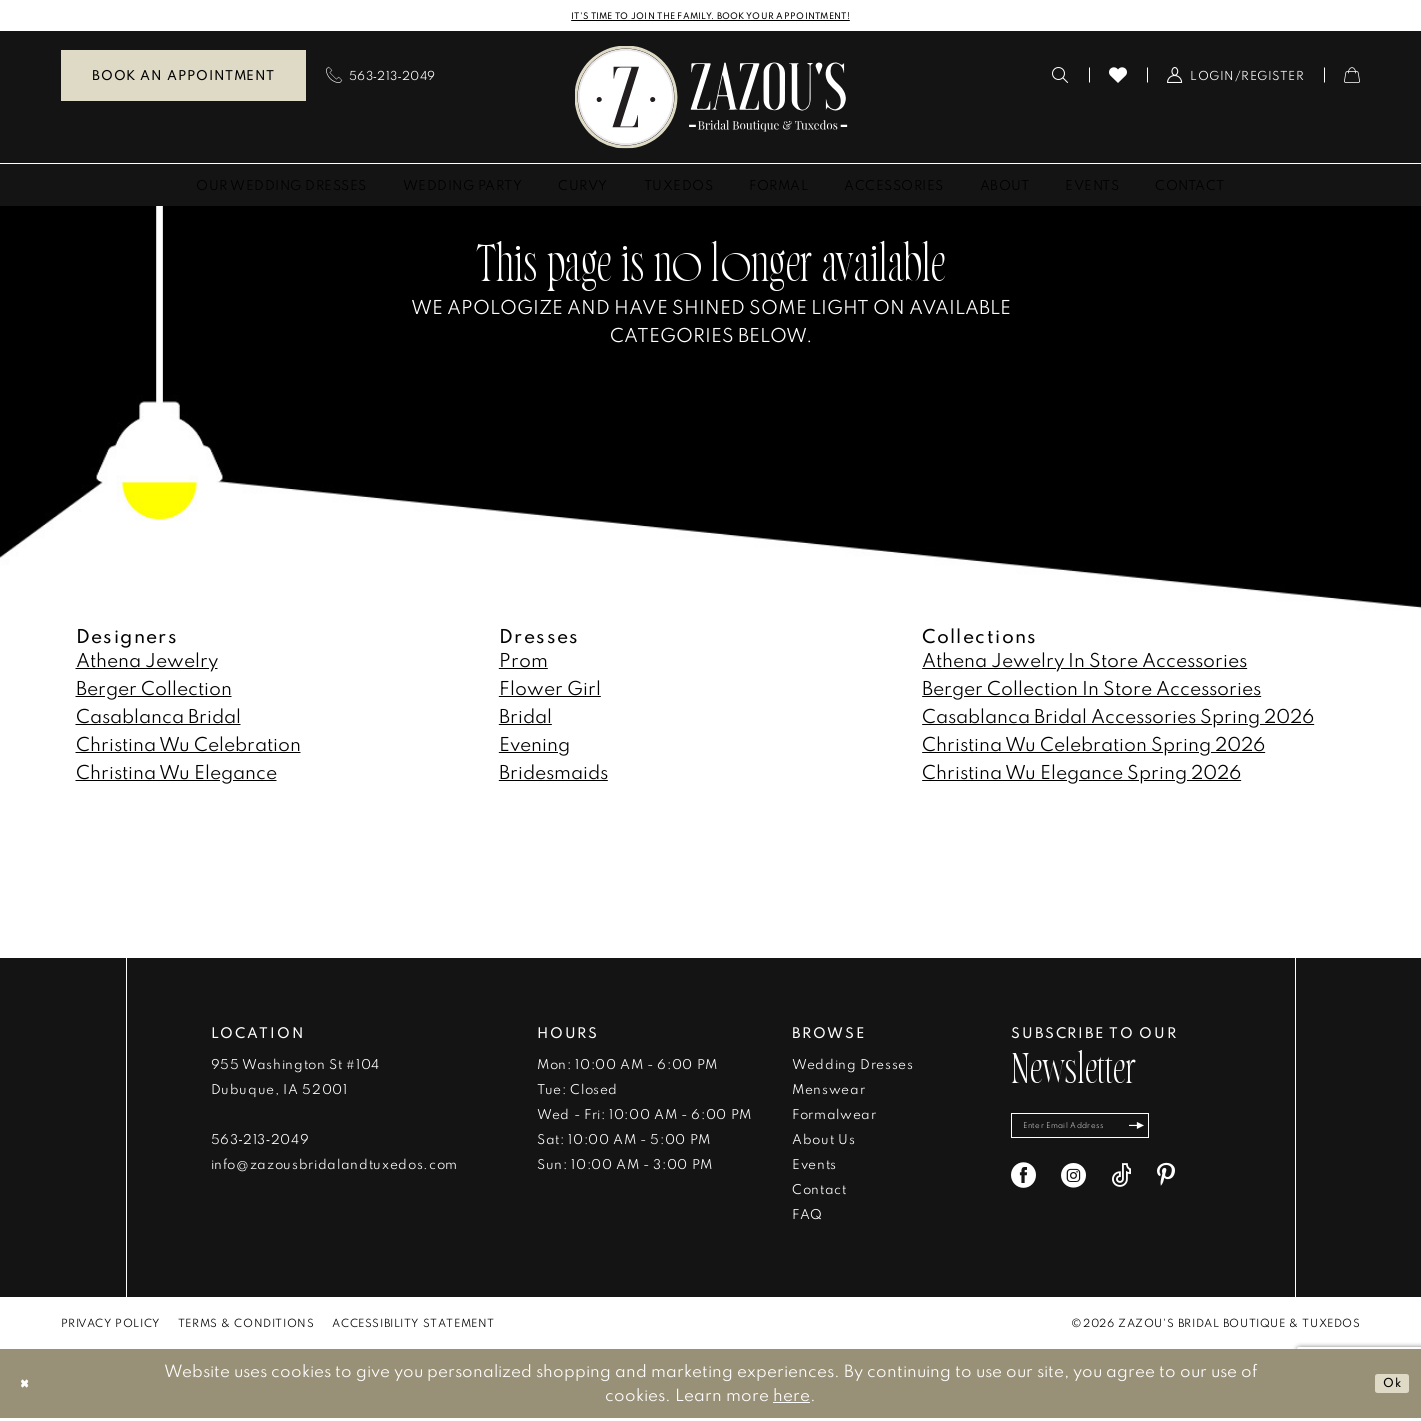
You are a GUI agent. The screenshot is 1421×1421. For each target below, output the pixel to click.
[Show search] (1060, 78)
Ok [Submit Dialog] (1386, 1385)
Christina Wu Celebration (188, 746)
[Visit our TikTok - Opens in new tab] (1121, 1188)
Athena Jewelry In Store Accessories (1084, 662)
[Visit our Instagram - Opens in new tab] (1073, 1188)
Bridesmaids (553, 774)
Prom (523, 662)
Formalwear (834, 1117)
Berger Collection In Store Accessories (1091, 690)
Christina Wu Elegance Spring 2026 (1081, 774)
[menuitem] (183, 78)
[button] (1235, 78)
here (791, 1397)
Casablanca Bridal (158, 718)
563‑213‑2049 (260, 1142)
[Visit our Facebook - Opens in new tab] (1023, 1188)
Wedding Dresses (853, 1067)
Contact (819, 1192)
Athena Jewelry (147, 662)
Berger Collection (154, 690)
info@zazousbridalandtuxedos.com (334, 1167)
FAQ (807, 1217)
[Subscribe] (1189, 1133)
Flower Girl (550, 690)
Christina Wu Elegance (176, 774)
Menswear (828, 1092)
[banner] (710, 99)
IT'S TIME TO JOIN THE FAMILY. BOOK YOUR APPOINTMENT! (710, 17)
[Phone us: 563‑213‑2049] (381, 78)
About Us (823, 1142)
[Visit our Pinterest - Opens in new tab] (1166, 1188)
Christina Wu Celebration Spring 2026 (1093, 746)
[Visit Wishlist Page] (1118, 78)
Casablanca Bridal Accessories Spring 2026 (1118, 718)
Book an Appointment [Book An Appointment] (183, 78)
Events (814, 1167)
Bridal (525, 718)
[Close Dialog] (29, 1386)
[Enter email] (1108, 1133)
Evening (534, 746)
